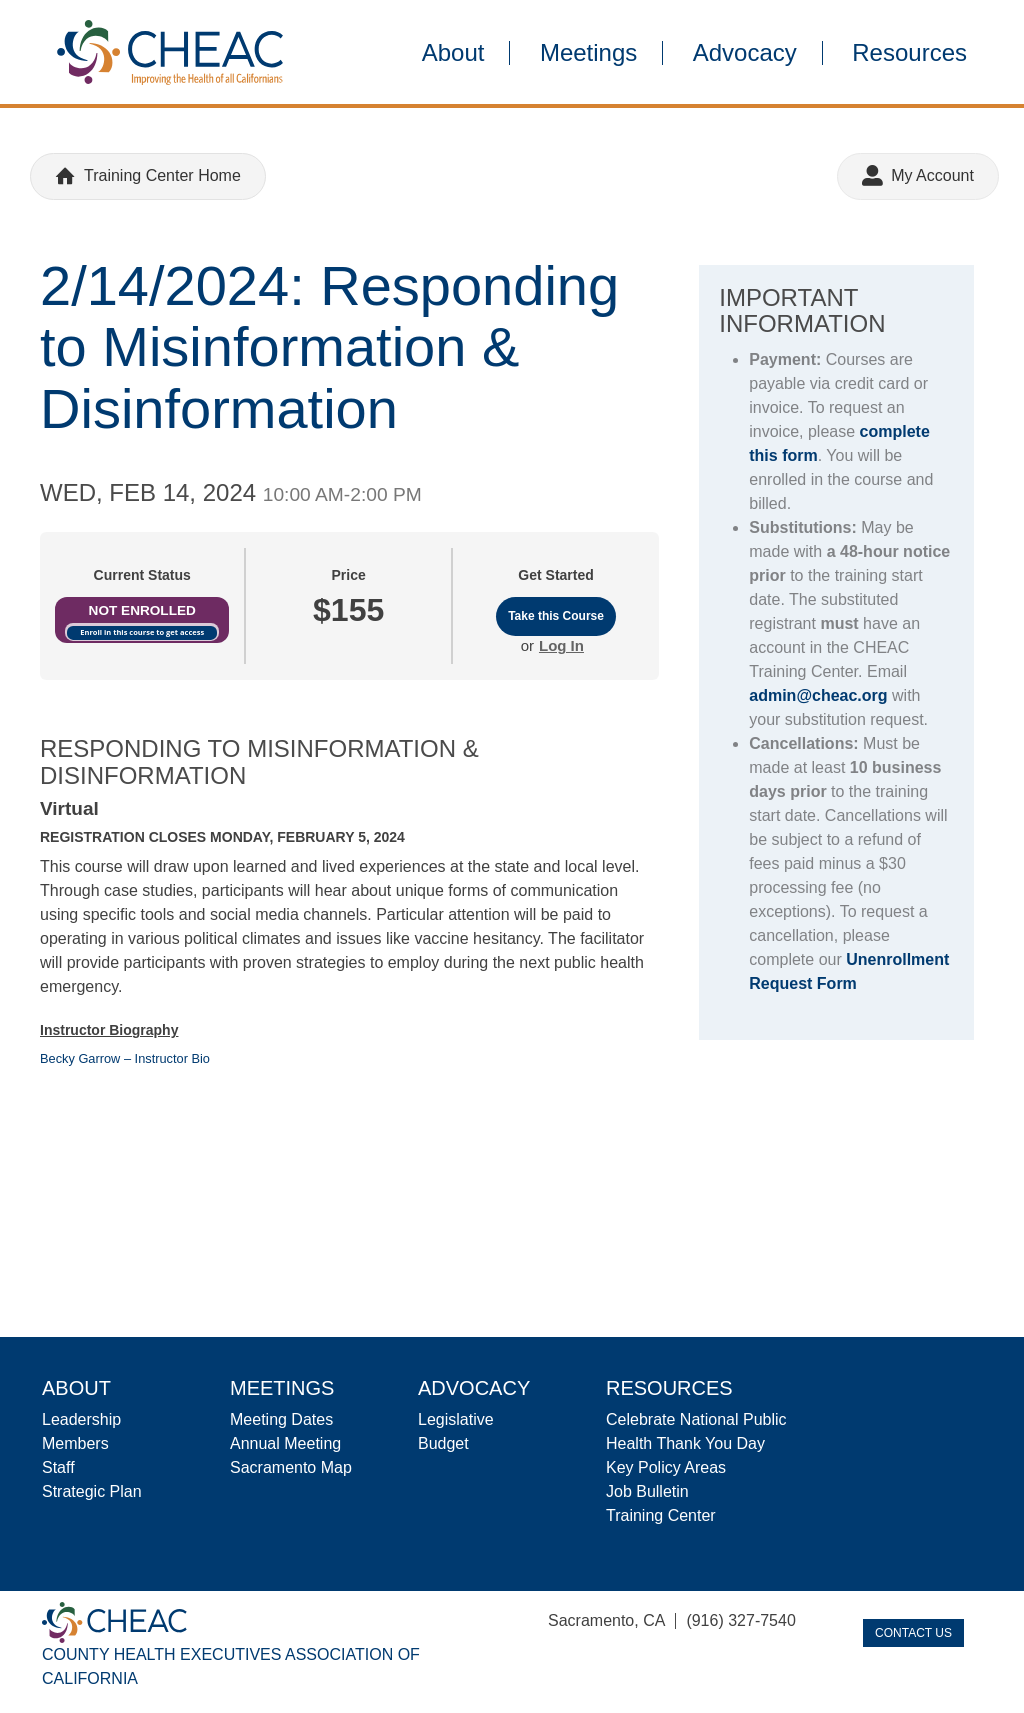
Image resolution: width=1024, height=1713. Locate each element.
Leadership (81, 1419)
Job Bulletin (647, 1491)
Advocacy (745, 53)
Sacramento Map (291, 1467)
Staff (58, 1467)
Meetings (588, 53)
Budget (443, 1443)
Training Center (661, 1515)
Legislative (456, 1419)
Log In (561, 645)
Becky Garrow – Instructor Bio (125, 1058)
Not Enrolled (142, 610)
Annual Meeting (285, 1443)
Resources (909, 53)
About (453, 53)
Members (75, 1443)
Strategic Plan (92, 1491)
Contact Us (913, 1633)
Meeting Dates (281, 1419)
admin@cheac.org (818, 695)
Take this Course (556, 616)
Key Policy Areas (666, 1467)
